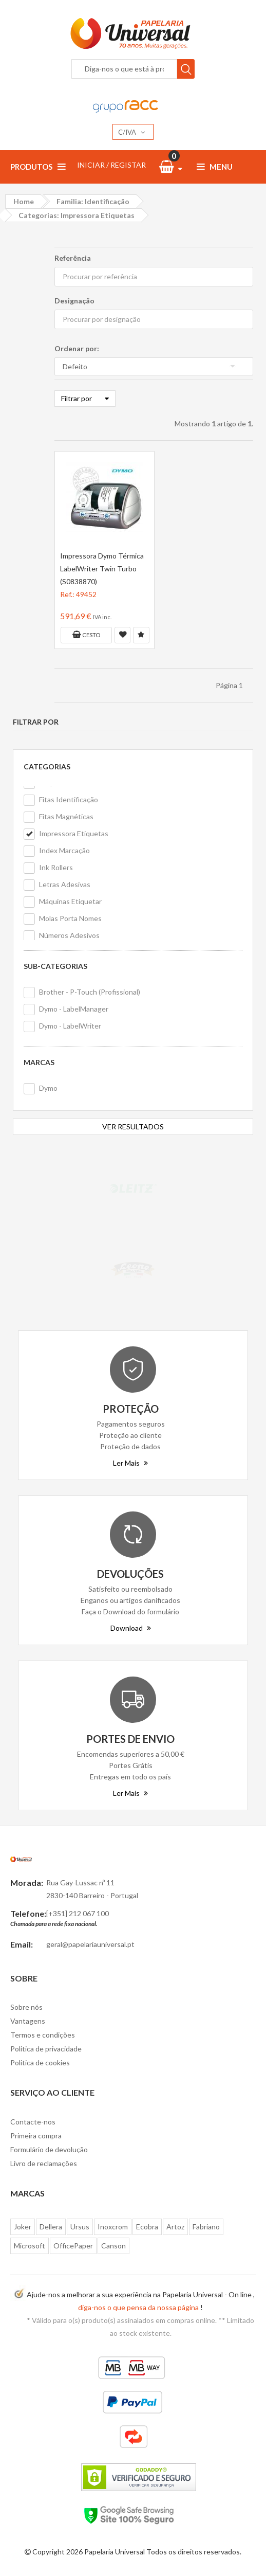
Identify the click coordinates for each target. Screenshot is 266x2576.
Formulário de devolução (49, 2149)
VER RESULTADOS (133, 1126)
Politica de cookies (40, 2062)
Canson (113, 2245)
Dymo (48, 1088)
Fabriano (206, 2226)
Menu (215, 166)
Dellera (51, 2226)
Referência (72, 258)
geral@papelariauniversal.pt (90, 1944)
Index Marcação (64, 850)
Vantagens (27, 2020)
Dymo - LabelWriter (70, 1025)
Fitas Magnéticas (66, 816)
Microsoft (29, 2245)
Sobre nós (26, 2007)
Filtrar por (85, 398)
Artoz (175, 2226)
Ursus (79, 2226)
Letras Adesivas (64, 884)
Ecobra (147, 2226)
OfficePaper (73, 2245)
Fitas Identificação (68, 799)
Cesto (86, 634)
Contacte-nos (32, 2121)
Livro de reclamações (43, 2163)
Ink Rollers (56, 867)
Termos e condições (42, 2034)
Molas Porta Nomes (70, 918)
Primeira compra (36, 2135)
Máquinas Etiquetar (70, 901)
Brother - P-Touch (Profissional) (89, 991)
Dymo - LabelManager (73, 1008)
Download (130, 1628)
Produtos (37, 166)
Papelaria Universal (114, 2551)
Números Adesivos (69, 935)
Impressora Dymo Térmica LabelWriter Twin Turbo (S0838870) (102, 568)
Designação (74, 300)
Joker (22, 2226)
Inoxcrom (113, 2226)
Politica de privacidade (46, 2048)
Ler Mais (130, 1462)
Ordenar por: (76, 348)
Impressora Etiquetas (73, 833)
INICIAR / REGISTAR (111, 164)
